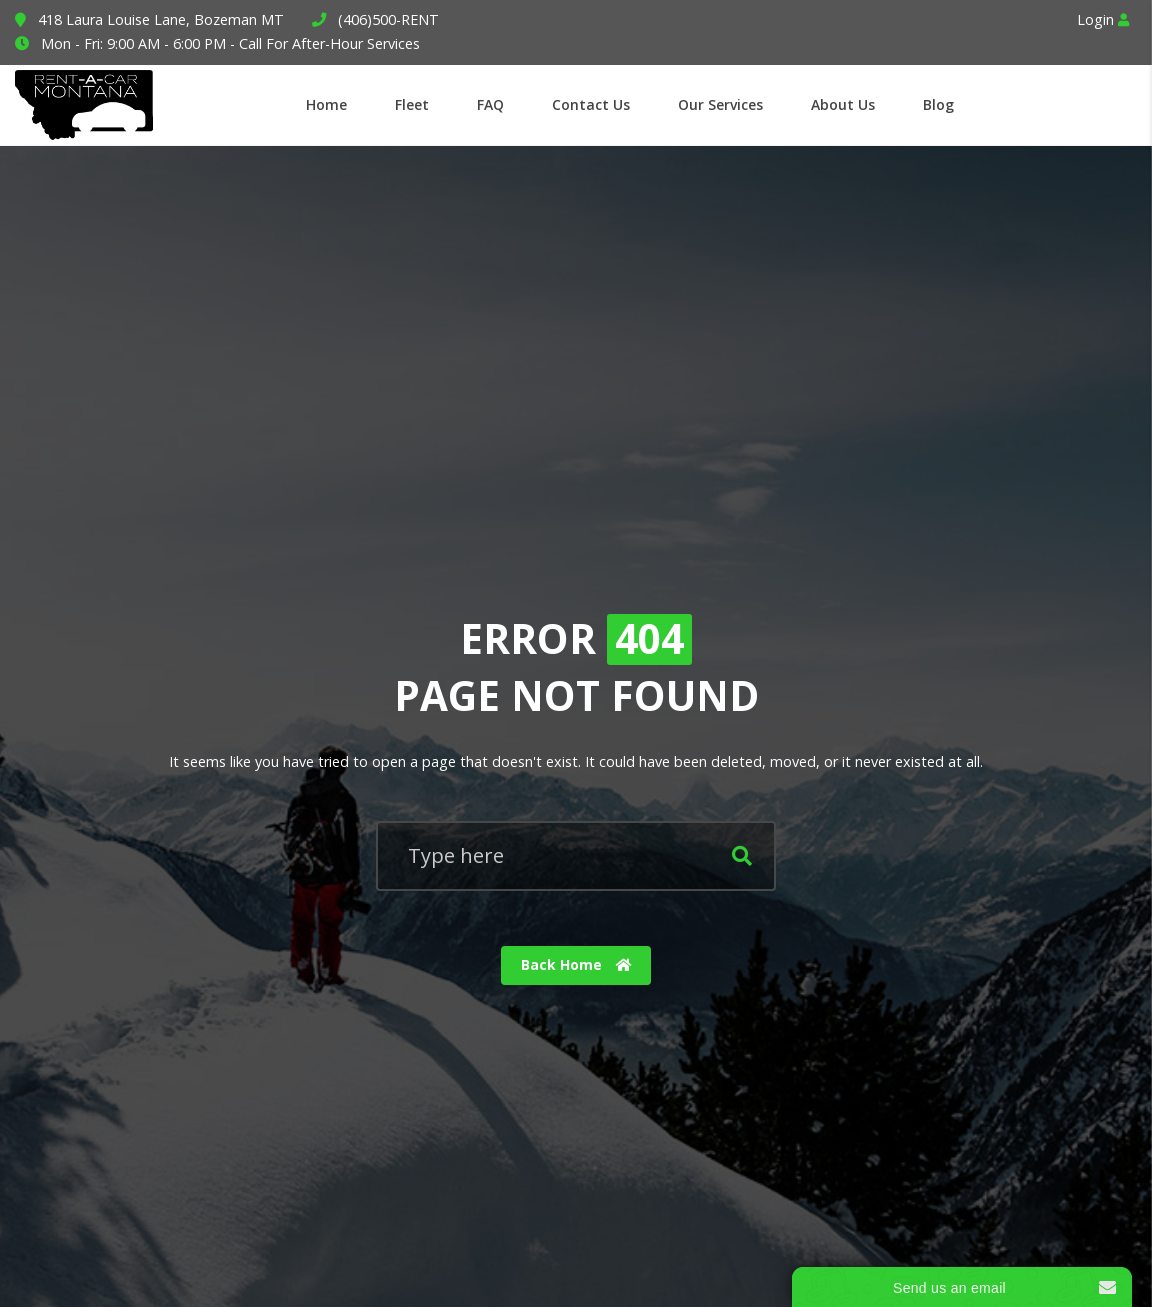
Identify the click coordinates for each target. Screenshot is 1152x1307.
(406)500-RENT (388, 19)
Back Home (576, 964)
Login (1103, 19)
